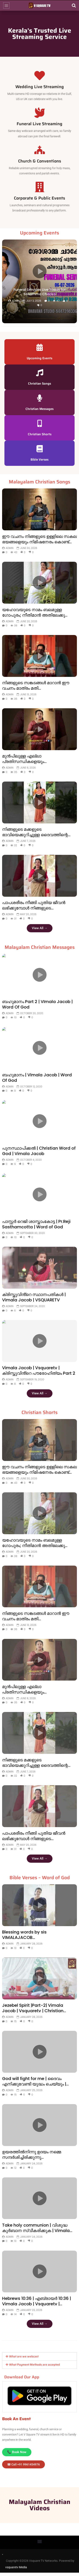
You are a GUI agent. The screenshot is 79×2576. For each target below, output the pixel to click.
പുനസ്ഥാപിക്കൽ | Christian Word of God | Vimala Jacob (39, 1151)
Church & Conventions (39, 161)
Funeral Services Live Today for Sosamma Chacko (39, 292)
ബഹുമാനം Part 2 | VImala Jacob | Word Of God (37, 1004)
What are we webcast (24, 2356)
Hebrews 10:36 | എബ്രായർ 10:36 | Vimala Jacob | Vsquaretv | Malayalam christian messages (36, 2303)
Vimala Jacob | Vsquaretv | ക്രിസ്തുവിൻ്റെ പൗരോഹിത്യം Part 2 (38, 1370)
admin (16, 301)
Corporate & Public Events (39, 198)
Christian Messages (39, 408)
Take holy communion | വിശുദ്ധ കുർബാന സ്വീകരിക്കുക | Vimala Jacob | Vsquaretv (36, 2230)
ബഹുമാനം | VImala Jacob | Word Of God (37, 1077)
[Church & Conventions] (39, 150)
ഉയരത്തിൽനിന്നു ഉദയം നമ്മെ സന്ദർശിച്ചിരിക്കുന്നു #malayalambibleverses (31, 2157)
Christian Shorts (39, 434)
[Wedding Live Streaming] (39, 75)
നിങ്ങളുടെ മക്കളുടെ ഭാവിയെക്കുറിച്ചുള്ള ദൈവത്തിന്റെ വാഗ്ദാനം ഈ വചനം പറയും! (35, 834)
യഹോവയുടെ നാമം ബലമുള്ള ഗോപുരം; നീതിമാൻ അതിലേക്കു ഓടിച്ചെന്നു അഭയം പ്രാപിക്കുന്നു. (34, 615)
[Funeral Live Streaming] (39, 112)
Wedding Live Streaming (39, 86)
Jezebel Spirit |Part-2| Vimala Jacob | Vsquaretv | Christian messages (32, 2010)
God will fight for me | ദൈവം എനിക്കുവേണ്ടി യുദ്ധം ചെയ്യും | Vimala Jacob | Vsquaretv (34, 2084)
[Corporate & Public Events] (39, 187)
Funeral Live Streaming (39, 123)
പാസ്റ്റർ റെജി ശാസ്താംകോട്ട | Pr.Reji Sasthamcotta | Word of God (36, 1224)
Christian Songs (39, 383)
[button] (39, 2356)
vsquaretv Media (16, 2567)
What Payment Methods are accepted (34, 2364)
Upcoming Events (39, 358)
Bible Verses (39, 459)
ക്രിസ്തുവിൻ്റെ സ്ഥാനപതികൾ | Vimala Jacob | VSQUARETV (34, 1297)
